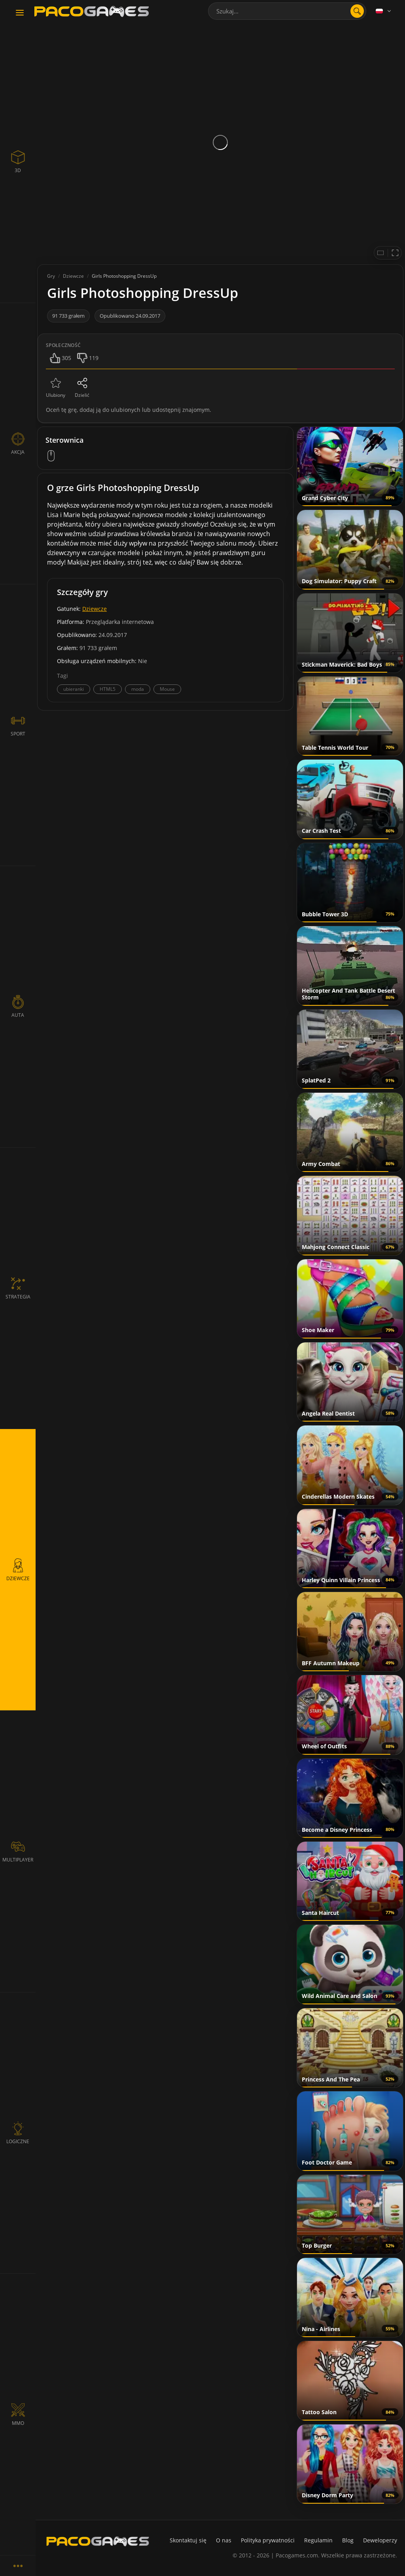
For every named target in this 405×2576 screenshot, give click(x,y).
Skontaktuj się (188, 2540)
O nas (223, 2540)
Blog (348, 2540)
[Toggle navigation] (19, 13)
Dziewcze (94, 608)
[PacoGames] (97, 2541)
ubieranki (73, 689)
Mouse (167, 689)
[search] (357, 11)
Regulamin (318, 2540)
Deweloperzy (380, 2540)
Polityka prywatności (268, 2540)
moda (137, 689)
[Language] (384, 11)
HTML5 (107, 689)
